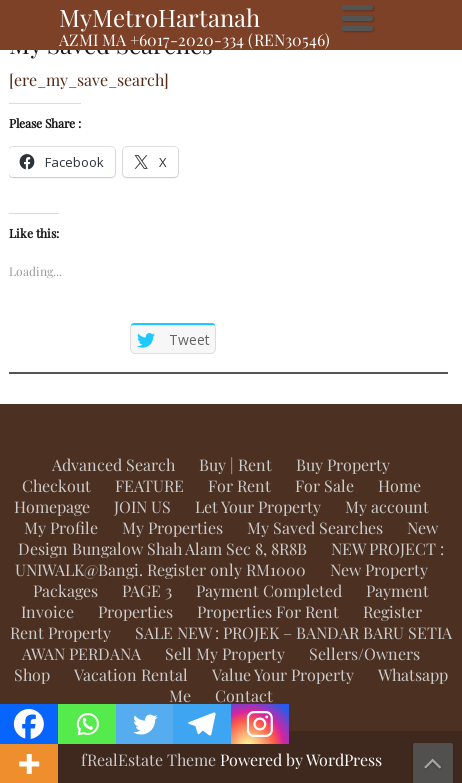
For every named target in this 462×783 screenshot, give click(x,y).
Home (399, 485)
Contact (244, 695)
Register (392, 611)
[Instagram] (260, 724)
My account (387, 506)
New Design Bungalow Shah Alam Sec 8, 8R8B (228, 538)
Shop (32, 674)
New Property (379, 569)
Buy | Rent (235, 464)
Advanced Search (113, 464)
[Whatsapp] (87, 724)
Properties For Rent (268, 611)
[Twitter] (145, 724)
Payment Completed (269, 590)
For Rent (239, 485)
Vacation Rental (131, 674)
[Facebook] (29, 724)
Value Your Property (283, 674)
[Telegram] (202, 724)
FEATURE (149, 485)
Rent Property (60, 632)
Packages (65, 590)
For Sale (324, 485)
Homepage (52, 506)
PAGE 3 (147, 590)
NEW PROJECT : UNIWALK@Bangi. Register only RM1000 (230, 559)
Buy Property (343, 464)
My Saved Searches (315, 527)
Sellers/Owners (364, 653)
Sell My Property (225, 653)
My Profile (61, 527)
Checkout (56, 485)
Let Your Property (258, 506)
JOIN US (142, 506)
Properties (135, 611)
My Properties (172, 527)
